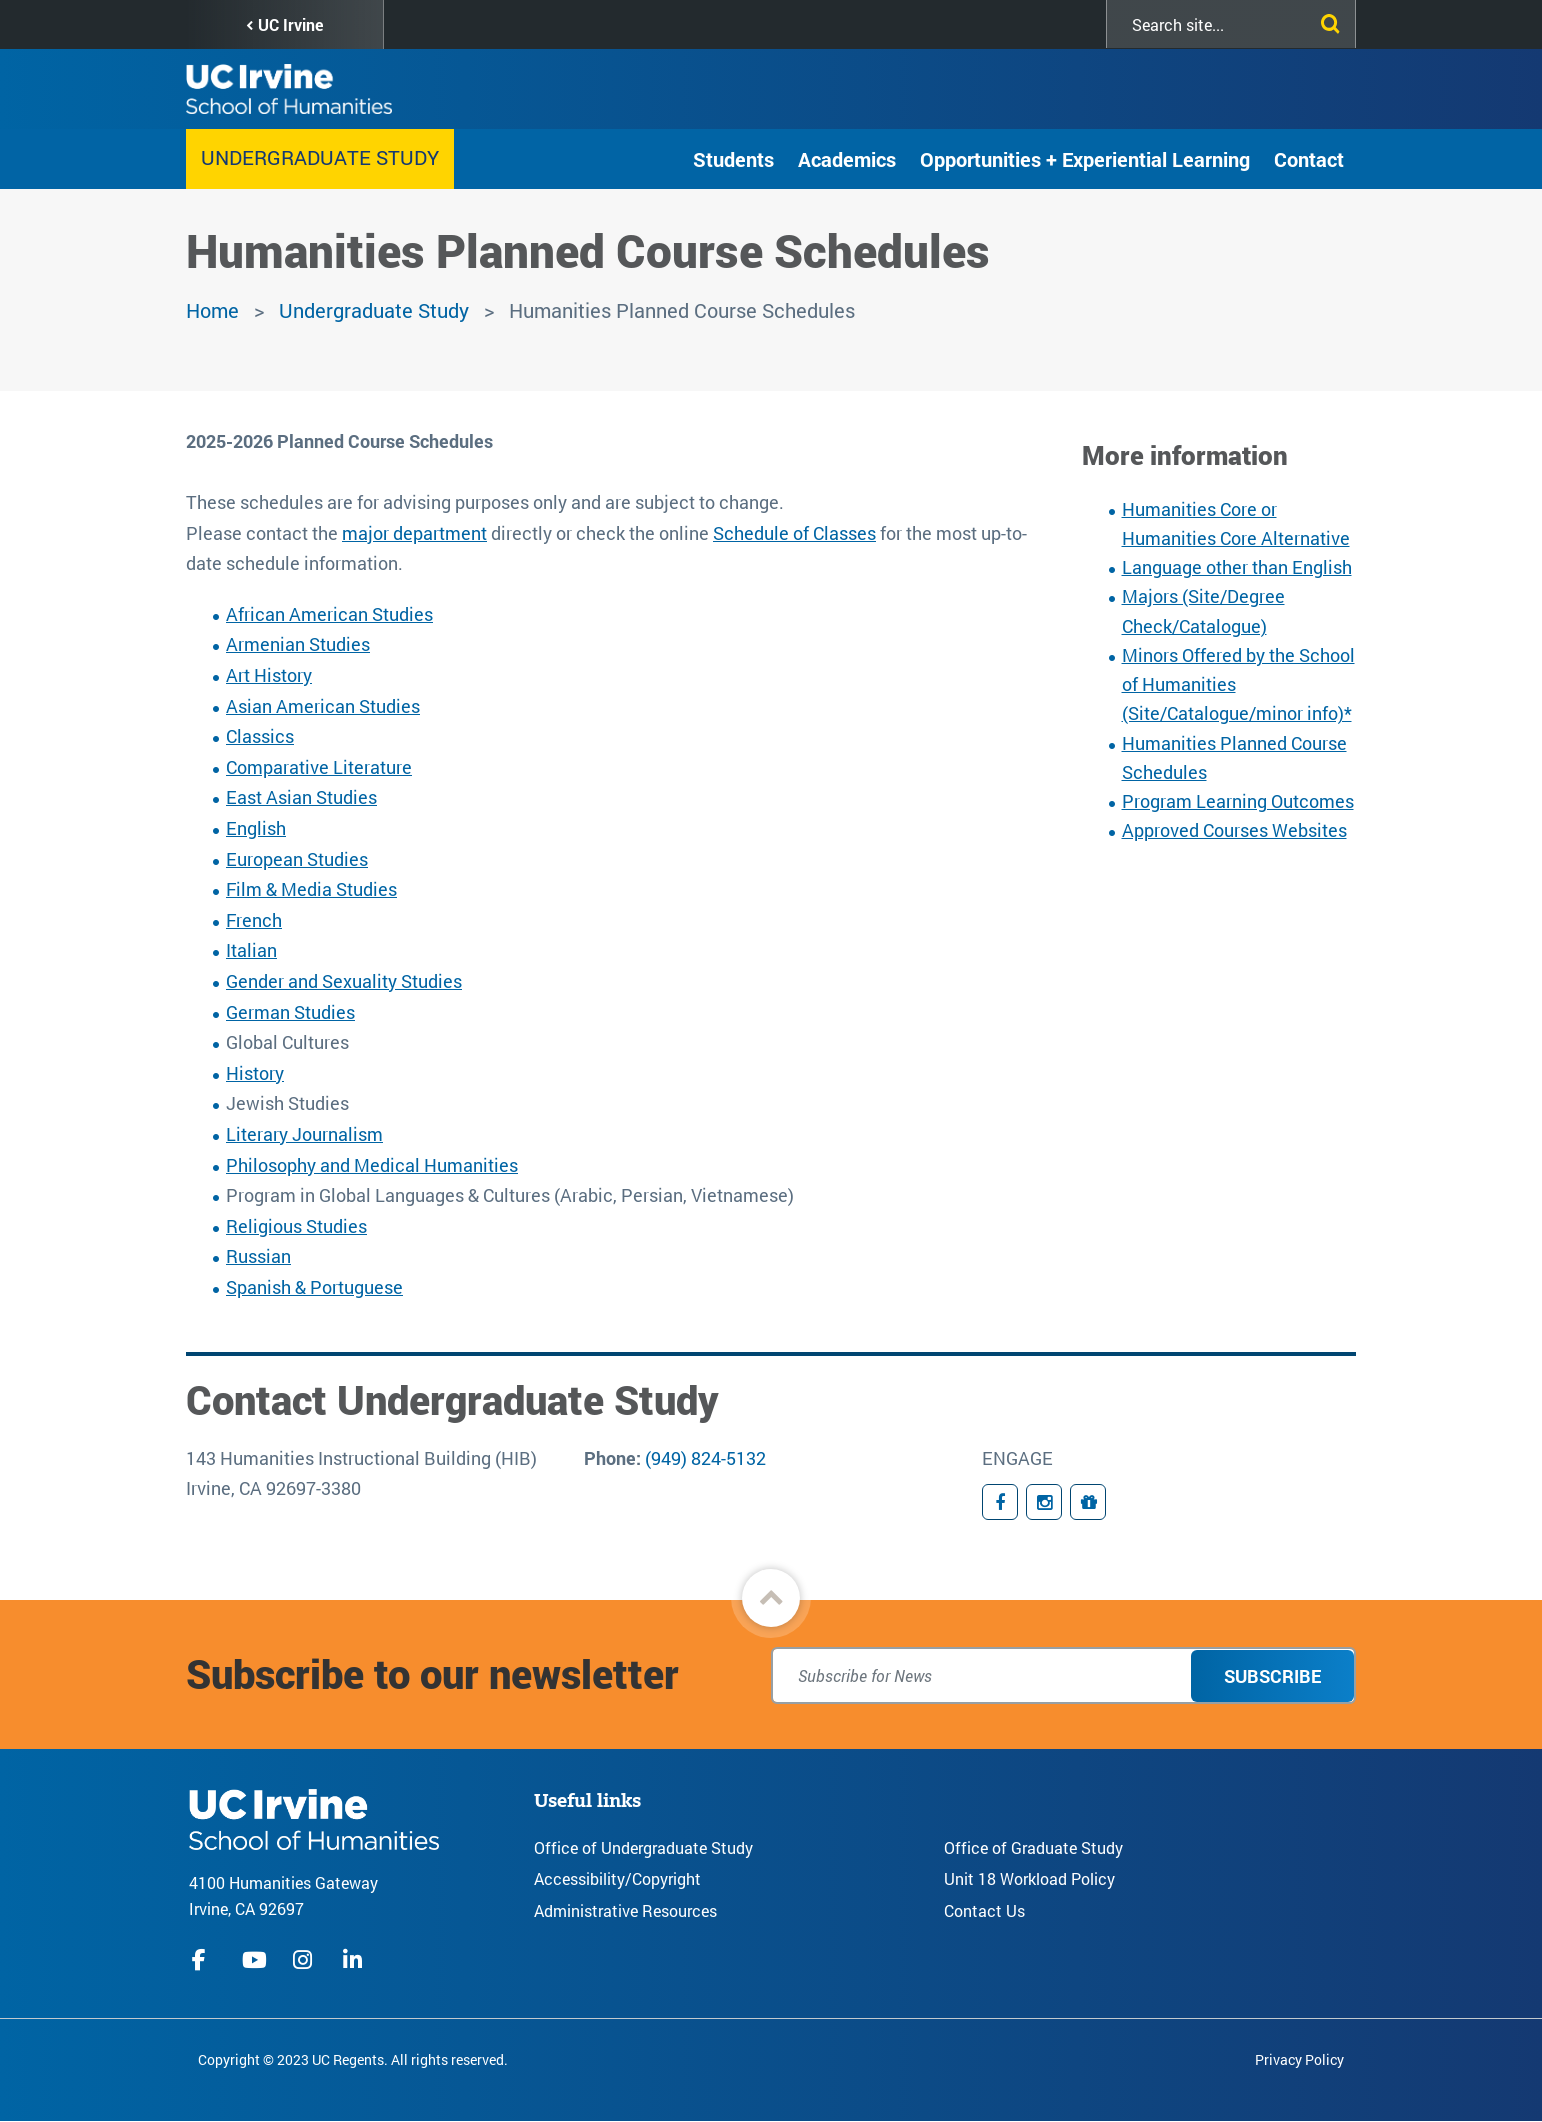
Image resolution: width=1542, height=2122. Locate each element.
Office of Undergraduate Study (643, 1847)
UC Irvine (290, 24)
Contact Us (984, 1910)
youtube (254, 1960)
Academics (847, 159)
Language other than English (1237, 567)
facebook (204, 1960)
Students (733, 159)
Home (212, 310)
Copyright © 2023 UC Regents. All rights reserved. (353, 2059)
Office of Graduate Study (1033, 1847)
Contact (1309, 159)
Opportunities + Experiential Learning (1085, 159)
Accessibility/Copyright (617, 1878)
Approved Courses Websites (1234, 830)
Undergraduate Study (320, 157)
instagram (305, 1960)
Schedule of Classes (794, 533)
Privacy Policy (1299, 2059)
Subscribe (1272, 1676)
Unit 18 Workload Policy (1029, 1878)
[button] (771, 1598)
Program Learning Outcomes (1238, 801)
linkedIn (355, 1960)
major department (414, 533)
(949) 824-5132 (705, 1458)
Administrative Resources (625, 1910)
